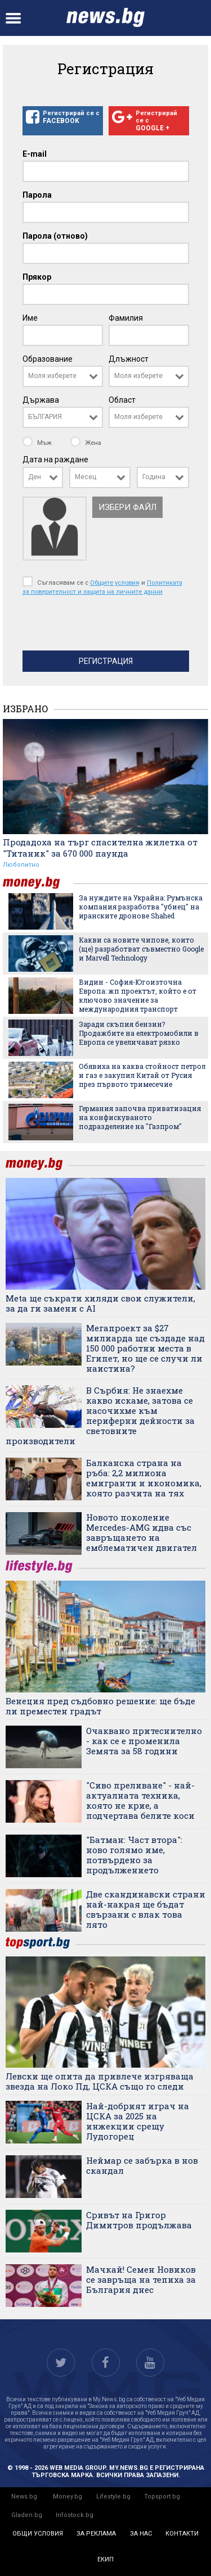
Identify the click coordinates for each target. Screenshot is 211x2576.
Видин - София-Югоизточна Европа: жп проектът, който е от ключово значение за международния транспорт (137, 995)
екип (105, 2559)
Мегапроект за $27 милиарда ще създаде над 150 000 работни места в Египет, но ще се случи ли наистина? (145, 1348)
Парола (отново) (55, 235)
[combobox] (63, 376)
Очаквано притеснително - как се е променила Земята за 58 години (144, 1741)
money (38, 883)
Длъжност (129, 358)
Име (30, 317)
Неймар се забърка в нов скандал (142, 2165)
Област (122, 399)
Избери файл (127, 507)
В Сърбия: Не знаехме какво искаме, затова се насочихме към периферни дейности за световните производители (100, 1415)
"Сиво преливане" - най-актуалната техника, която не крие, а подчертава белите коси (140, 1800)
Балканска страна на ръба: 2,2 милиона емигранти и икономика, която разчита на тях (143, 1478)
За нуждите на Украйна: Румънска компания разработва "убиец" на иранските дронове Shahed (141, 906)
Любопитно (21, 864)
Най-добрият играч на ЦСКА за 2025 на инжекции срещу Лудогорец (137, 2121)
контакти (182, 2533)
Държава (41, 399)
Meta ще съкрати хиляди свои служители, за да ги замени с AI (100, 1303)
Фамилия (126, 317)
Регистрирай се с (63, 117)
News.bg (24, 2496)
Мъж (38, 443)
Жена (85, 443)
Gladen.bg (26, 2515)
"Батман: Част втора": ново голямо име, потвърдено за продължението (134, 1855)
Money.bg (67, 2496)
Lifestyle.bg (113, 2496)
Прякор (37, 276)
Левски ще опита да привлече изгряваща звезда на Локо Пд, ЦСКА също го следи (100, 2081)
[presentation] (108, 626)
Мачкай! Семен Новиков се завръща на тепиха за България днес (141, 2279)
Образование (48, 358)
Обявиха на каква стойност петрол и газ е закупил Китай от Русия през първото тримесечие (142, 1075)
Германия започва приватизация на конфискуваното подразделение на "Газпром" (140, 1117)
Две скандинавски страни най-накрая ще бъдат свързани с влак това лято (145, 1909)
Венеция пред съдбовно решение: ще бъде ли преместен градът (100, 1706)
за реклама (96, 2533)
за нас (141, 2533)
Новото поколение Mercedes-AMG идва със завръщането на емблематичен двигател (141, 1532)
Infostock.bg (74, 2515)
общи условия (37, 2533)
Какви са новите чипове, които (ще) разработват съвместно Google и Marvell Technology (141, 948)
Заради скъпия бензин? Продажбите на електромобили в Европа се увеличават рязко (139, 1033)
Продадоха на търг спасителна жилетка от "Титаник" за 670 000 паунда (100, 847)
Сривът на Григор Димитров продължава (139, 2220)
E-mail (35, 153)
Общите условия (115, 582)
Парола (37, 194)
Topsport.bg (162, 2496)
